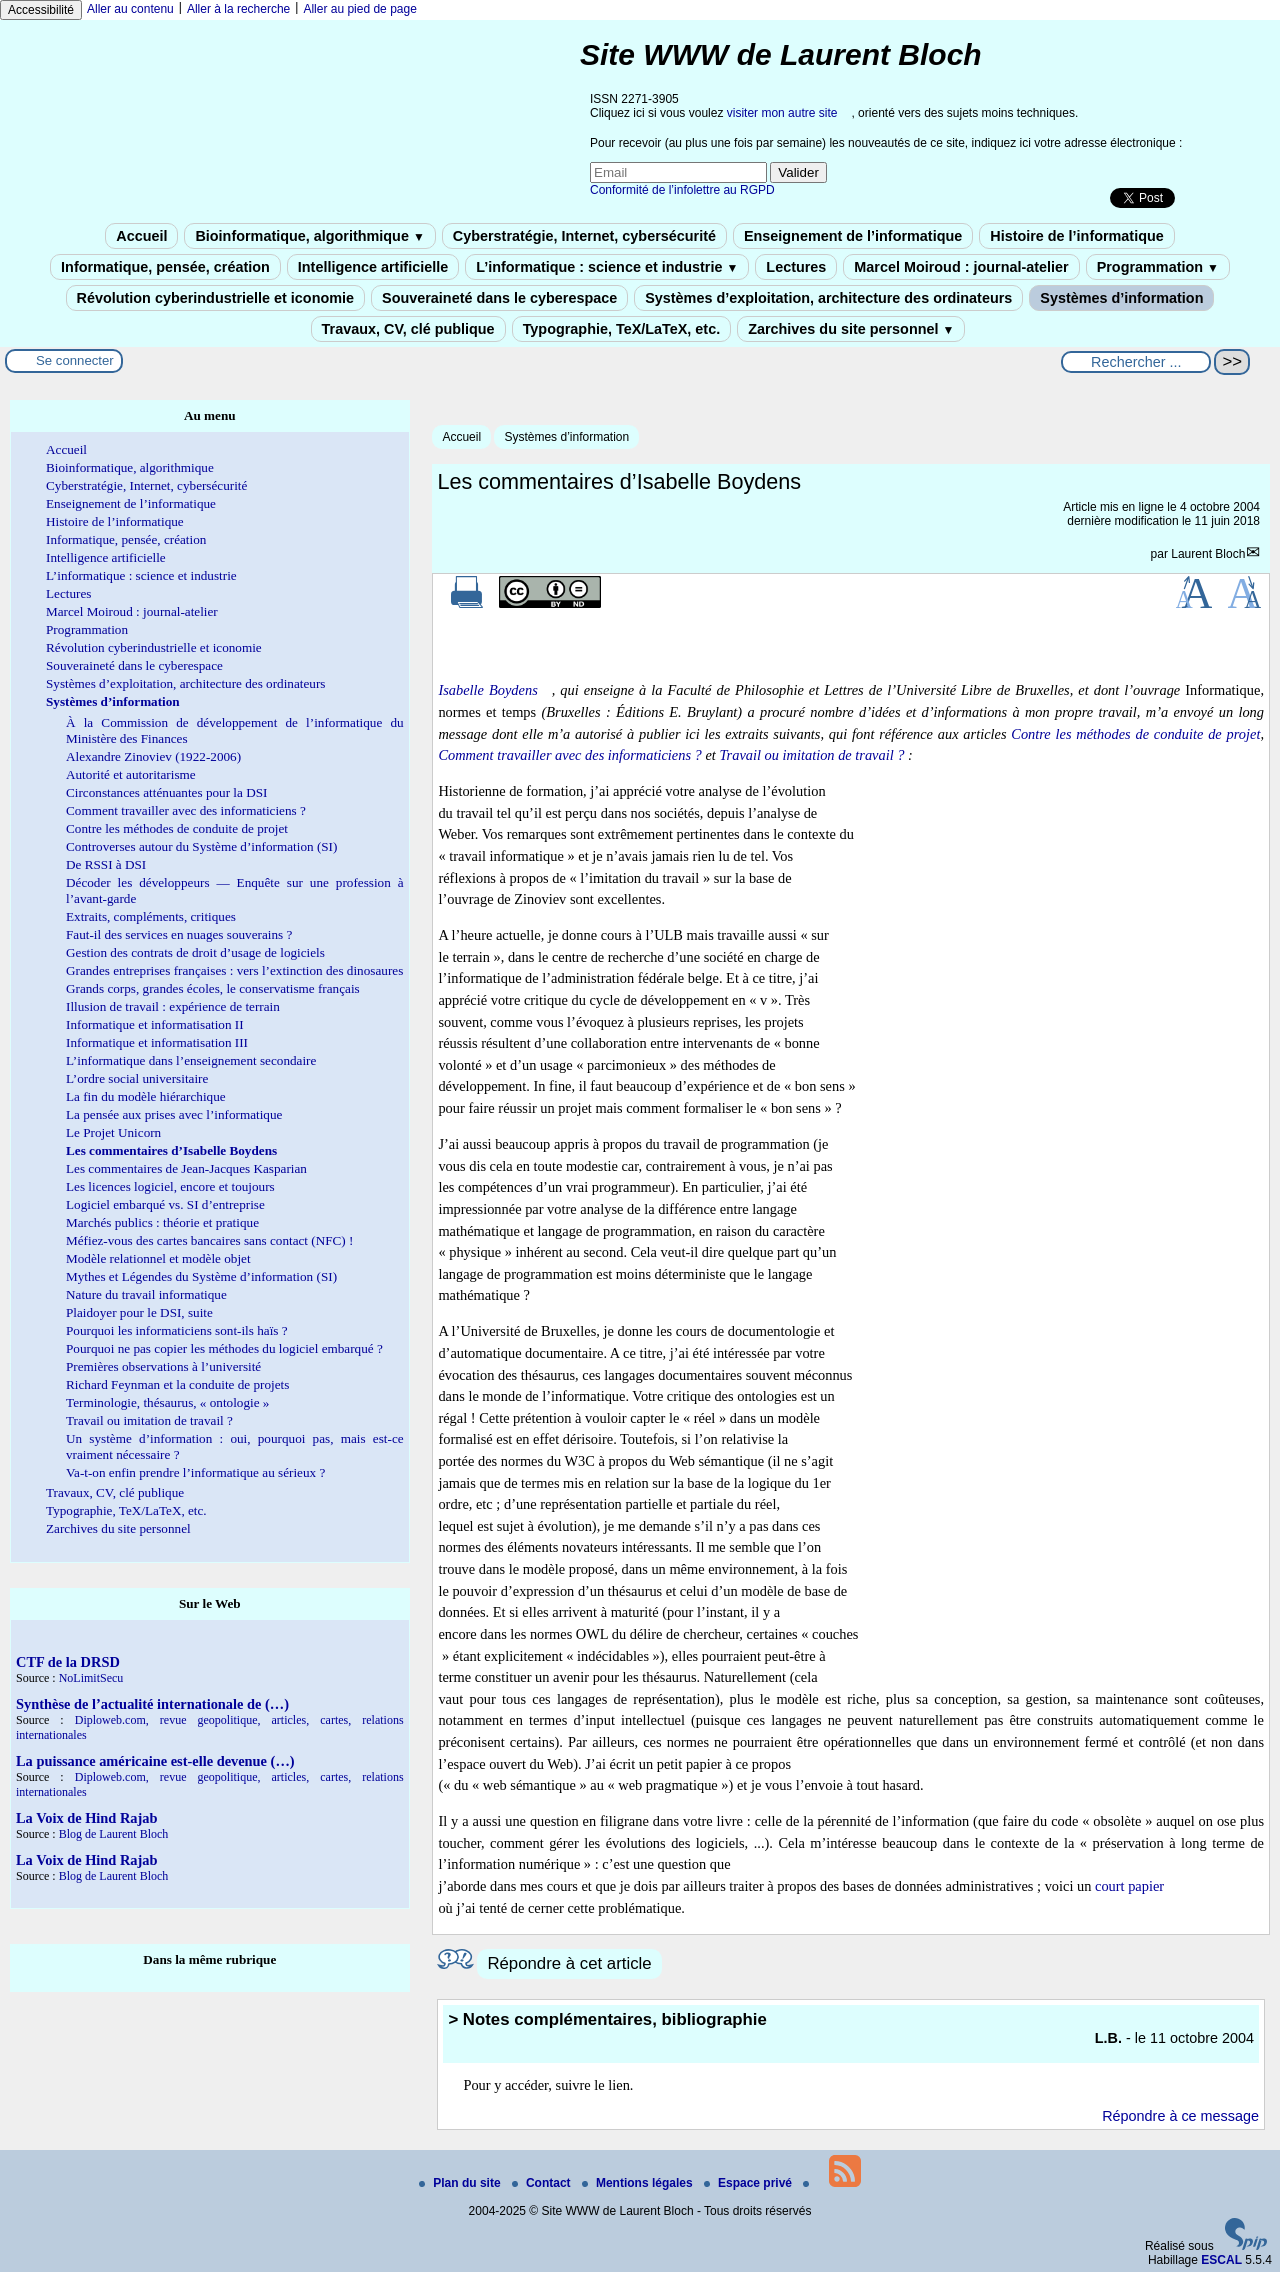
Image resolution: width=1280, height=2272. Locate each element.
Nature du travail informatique (146, 1294)
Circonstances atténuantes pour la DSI (166, 792)
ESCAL (1221, 2260)
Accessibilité (41, 10)
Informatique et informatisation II (155, 1024)
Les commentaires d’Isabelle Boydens (171, 1150)
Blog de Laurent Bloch (114, 1834)
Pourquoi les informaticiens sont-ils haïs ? (177, 1330)
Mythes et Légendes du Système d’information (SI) (201, 1276)
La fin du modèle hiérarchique (146, 1096)
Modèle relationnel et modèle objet (158, 1258)
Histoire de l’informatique (1077, 236)
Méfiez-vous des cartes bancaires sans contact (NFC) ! (209, 1240)
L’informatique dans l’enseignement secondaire (191, 1060)
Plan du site (461, 2183)
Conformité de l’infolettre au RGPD (682, 190)
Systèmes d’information (1121, 298)
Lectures (796, 267)
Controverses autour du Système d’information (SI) (201, 846)
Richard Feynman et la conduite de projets (177, 1384)
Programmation (1158, 267)
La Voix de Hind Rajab (87, 1818)
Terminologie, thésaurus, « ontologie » (167, 1402)
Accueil (141, 236)
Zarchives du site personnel (851, 329)
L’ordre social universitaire (137, 1078)
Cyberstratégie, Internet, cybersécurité (584, 236)
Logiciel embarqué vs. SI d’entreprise (165, 1204)
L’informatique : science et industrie (607, 267)
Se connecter (75, 360)
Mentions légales (639, 2183)
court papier (1129, 1886)
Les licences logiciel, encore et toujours (170, 1186)
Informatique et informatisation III (157, 1042)
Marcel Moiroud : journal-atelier (961, 267)
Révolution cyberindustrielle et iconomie (215, 298)
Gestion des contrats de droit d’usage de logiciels (195, 952)
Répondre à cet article (569, 1963)
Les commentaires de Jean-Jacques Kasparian (186, 1168)
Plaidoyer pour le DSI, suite (139, 1312)
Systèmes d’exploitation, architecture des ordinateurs (828, 298)
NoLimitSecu (91, 1678)
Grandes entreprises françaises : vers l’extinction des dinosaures (234, 970)
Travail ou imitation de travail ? (811, 755)
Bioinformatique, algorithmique (309, 236)
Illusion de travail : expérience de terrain (173, 1006)
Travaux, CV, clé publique (408, 329)
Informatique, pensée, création (165, 267)
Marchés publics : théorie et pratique (162, 1222)
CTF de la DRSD (68, 1662)
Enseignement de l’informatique (853, 236)
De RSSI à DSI (106, 864)
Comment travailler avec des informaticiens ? (569, 755)
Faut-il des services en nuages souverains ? (179, 934)
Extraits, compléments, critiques (151, 916)
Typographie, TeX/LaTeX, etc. (622, 329)
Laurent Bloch (1208, 554)
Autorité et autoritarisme (131, 774)
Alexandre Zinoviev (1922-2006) (153, 756)
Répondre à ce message (1180, 2116)
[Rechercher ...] (1136, 362)
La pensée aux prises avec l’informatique (174, 1114)
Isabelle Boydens (487, 690)
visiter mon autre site (782, 113)
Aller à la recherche (238, 9)
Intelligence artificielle (373, 267)
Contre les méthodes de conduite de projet (1135, 734)
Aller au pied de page (359, 9)
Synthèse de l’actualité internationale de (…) (152, 1704)
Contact (543, 2183)
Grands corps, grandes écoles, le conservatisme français (213, 988)
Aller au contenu (130, 9)
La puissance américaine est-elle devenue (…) (155, 1761)
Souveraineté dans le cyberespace (499, 298)
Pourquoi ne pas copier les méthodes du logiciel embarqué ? (224, 1348)
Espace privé (749, 2183)
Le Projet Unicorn (113, 1132)
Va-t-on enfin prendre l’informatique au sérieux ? (195, 1472)
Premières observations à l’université (163, 1366)
